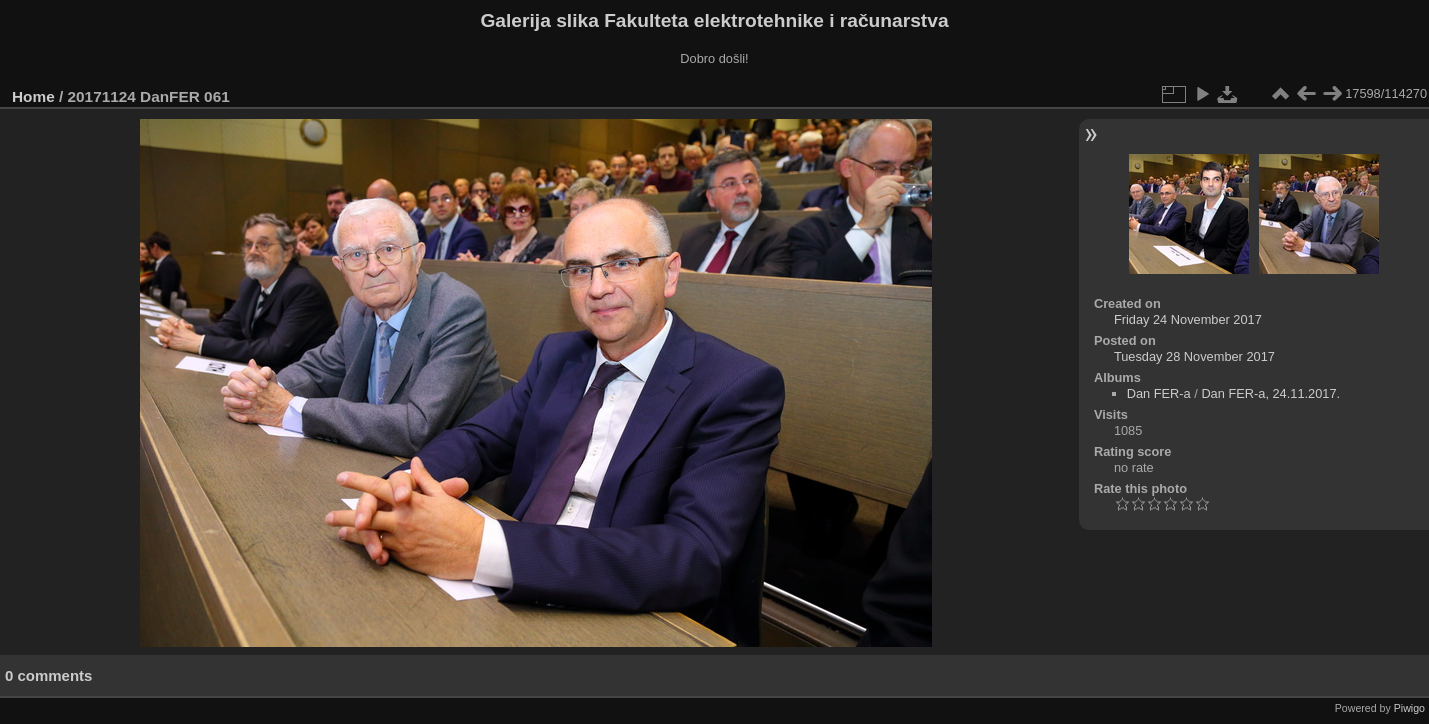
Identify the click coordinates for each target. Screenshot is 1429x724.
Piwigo (1409, 708)
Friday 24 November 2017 (1188, 319)
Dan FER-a (1159, 393)
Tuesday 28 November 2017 (1194, 356)
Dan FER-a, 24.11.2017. (1270, 393)
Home (33, 96)
